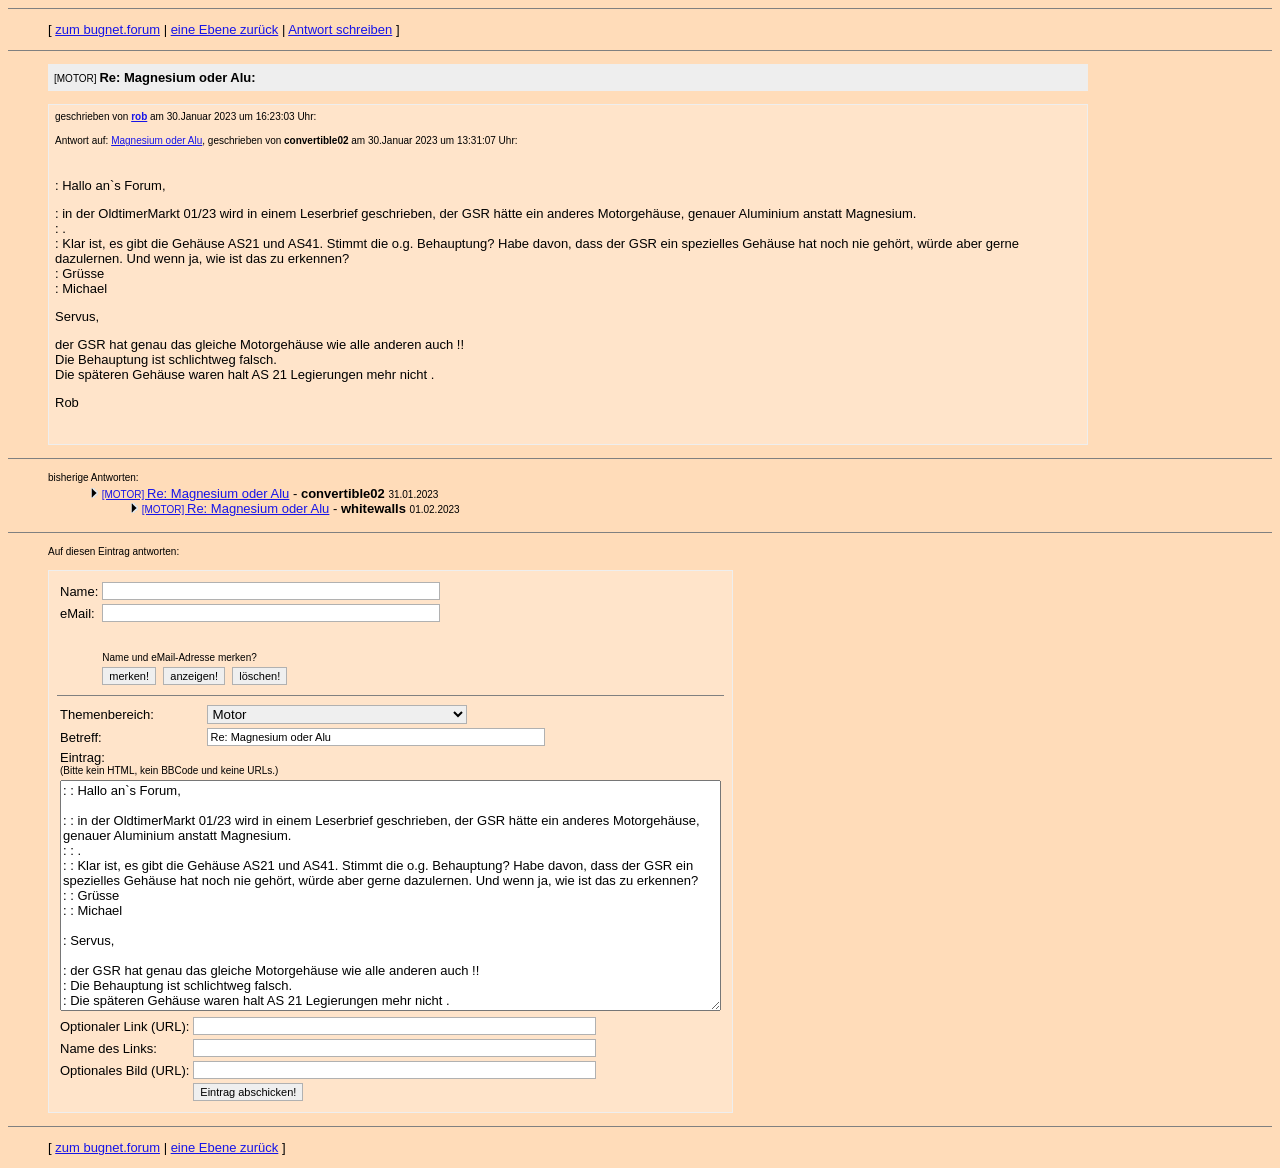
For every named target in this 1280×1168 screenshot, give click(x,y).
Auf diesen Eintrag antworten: (113, 551)
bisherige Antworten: (93, 477)
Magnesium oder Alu (156, 140)
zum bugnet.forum (107, 29)
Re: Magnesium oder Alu (196, 493)
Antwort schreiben (340, 29)
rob (139, 116)
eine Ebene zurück (225, 29)
